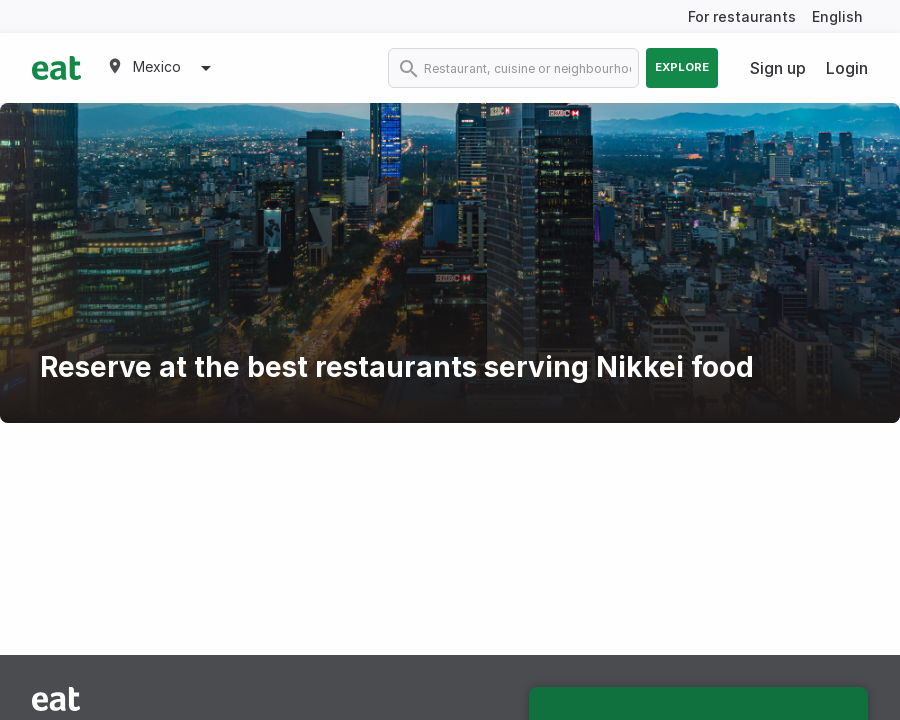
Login (847, 68)
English (837, 16)
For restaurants (742, 16)
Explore (682, 67)
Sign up (778, 68)
